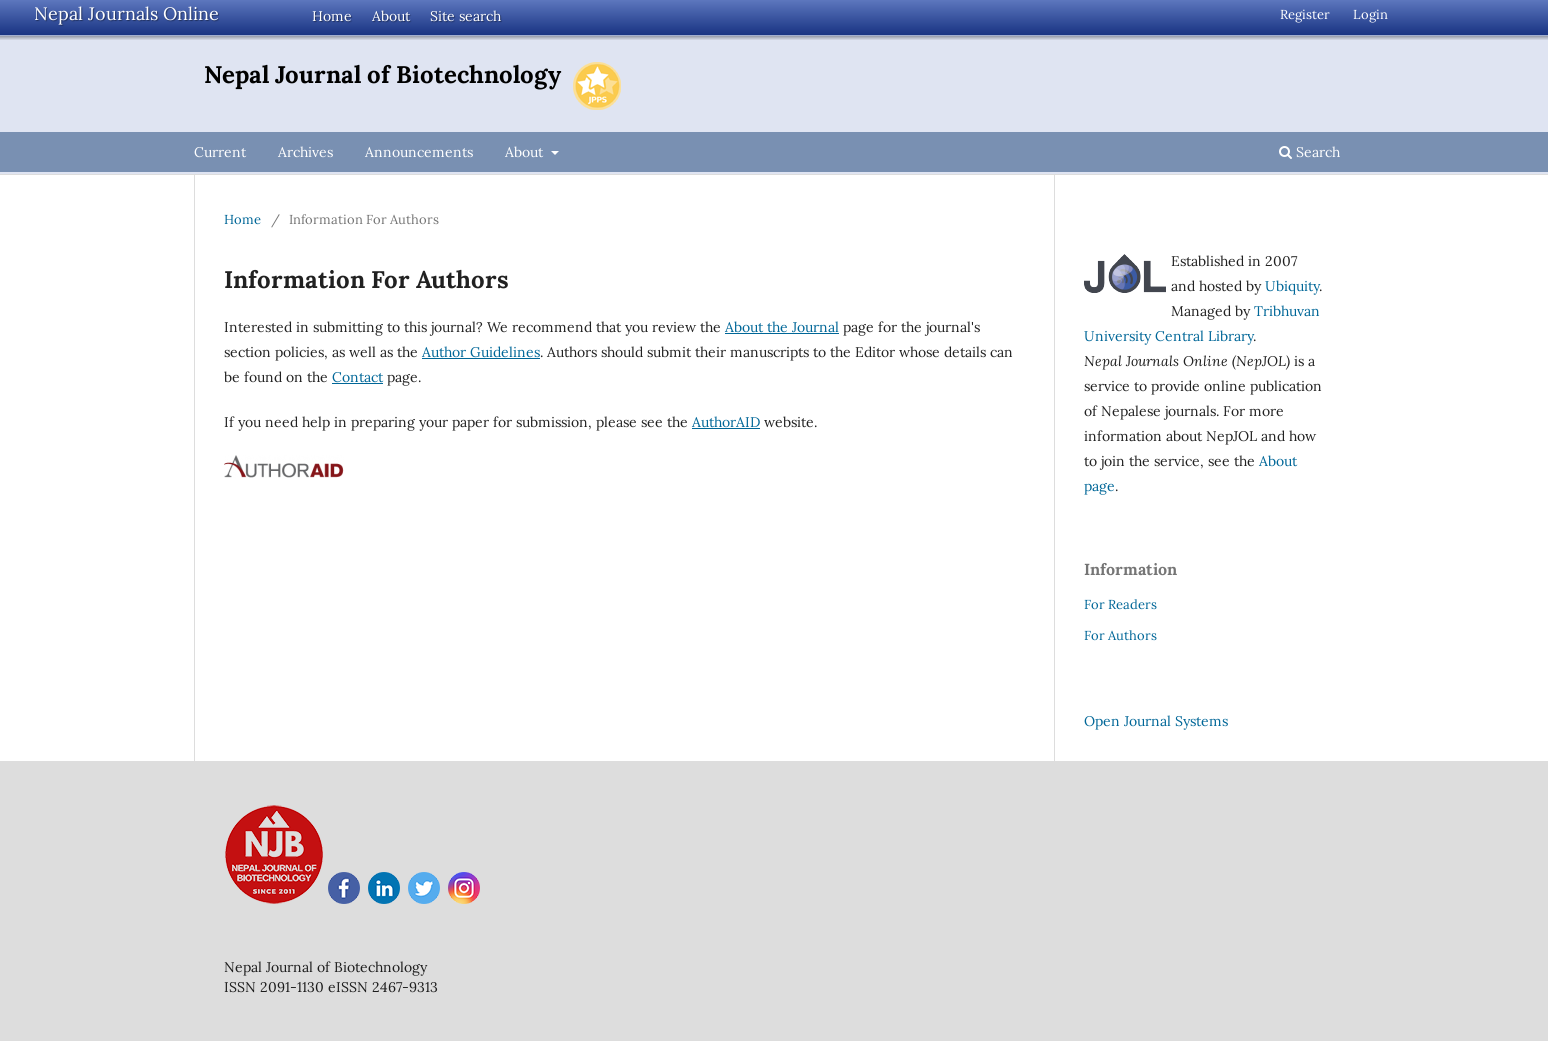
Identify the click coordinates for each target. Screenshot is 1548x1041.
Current (220, 152)
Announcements (419, 152)
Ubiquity (1292, 286)
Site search (465, 16)
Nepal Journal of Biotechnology (382, 74)
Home (332, 16)
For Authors (1120, 635)
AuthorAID (726, 422)
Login (1370, 14)
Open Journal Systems (1156, 721)
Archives (305, 152)
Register (1305, 14)
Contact (357, 377)
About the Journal (782, 327)
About (391, 16)
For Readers (1120, 604)
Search (1309, 152)
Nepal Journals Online (126, 13)
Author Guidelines (481, 352)
